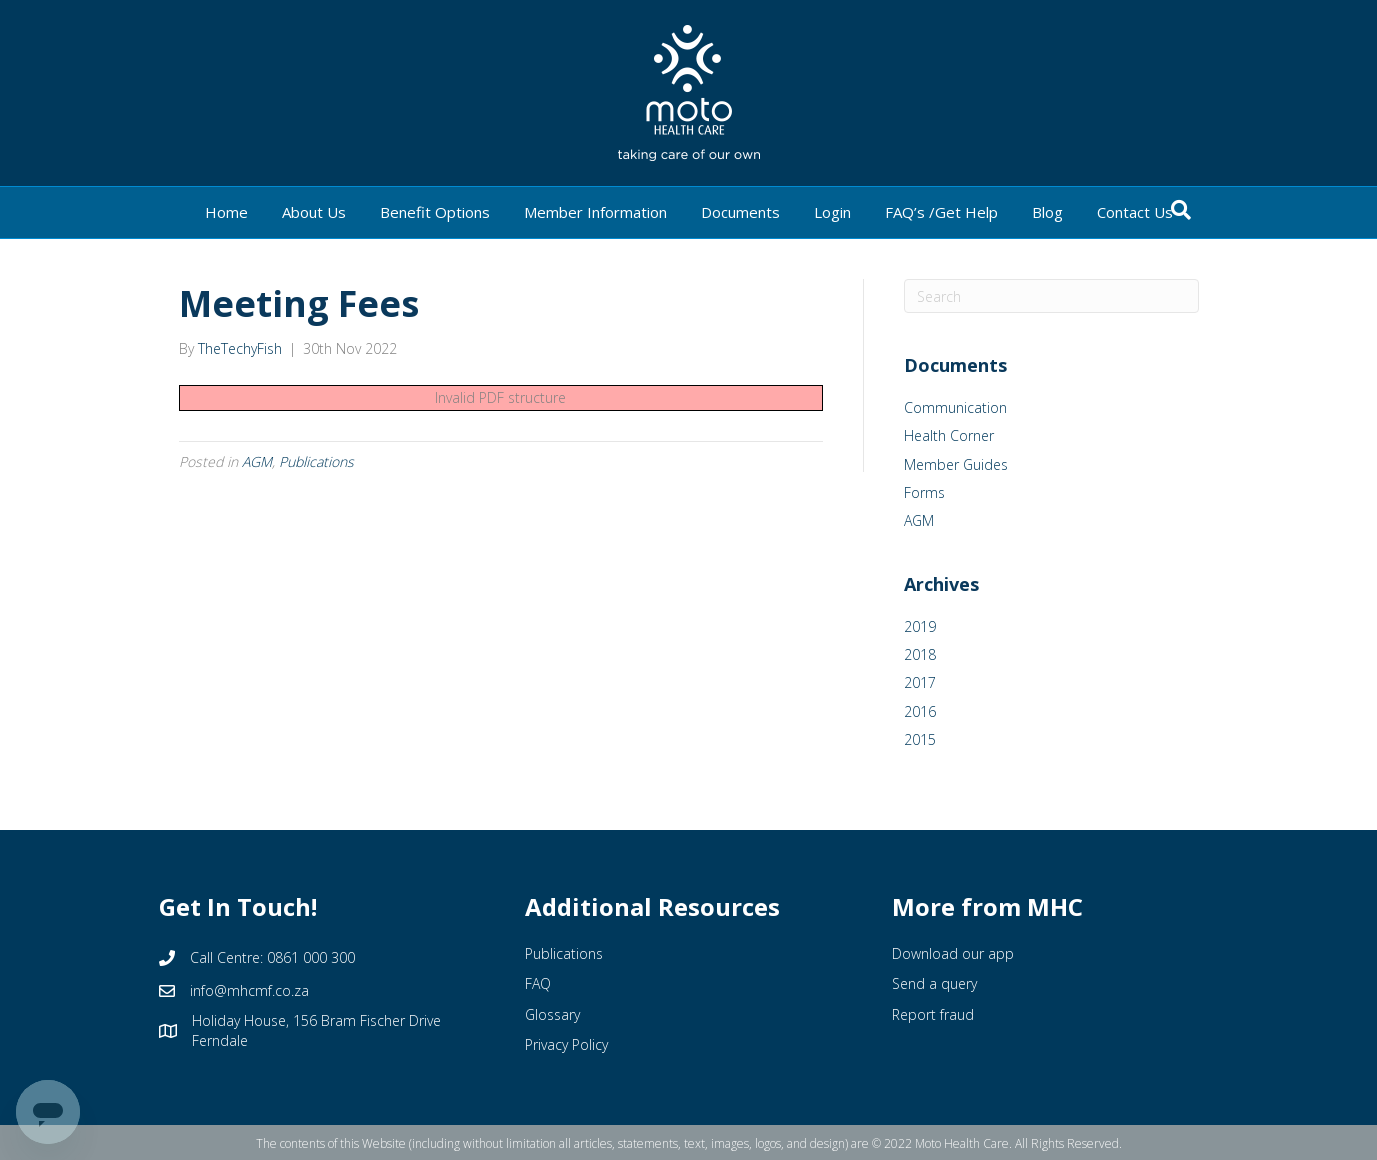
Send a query (934, 983)
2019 (920, 626)
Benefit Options (435, 212)
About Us (314, 212)
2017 (920, 682)
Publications (316, 461)
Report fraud (933, 1014)
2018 (920, 654)
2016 (920, 711)
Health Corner (949, 435)
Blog (1047, 212)
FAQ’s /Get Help (941, 212)
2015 (920, 739)
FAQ (538, 983)
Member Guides (956, 464)
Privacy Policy (566, 1044)
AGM (257, 461)
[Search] (1181, 210)
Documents (740, 212)
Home (226, 212)
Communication (955, 407)
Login (832, 212)
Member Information (595, 212)
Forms (924, 492)
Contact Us (1135, 212)
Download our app (953, 953)
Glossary (552, 1014)
